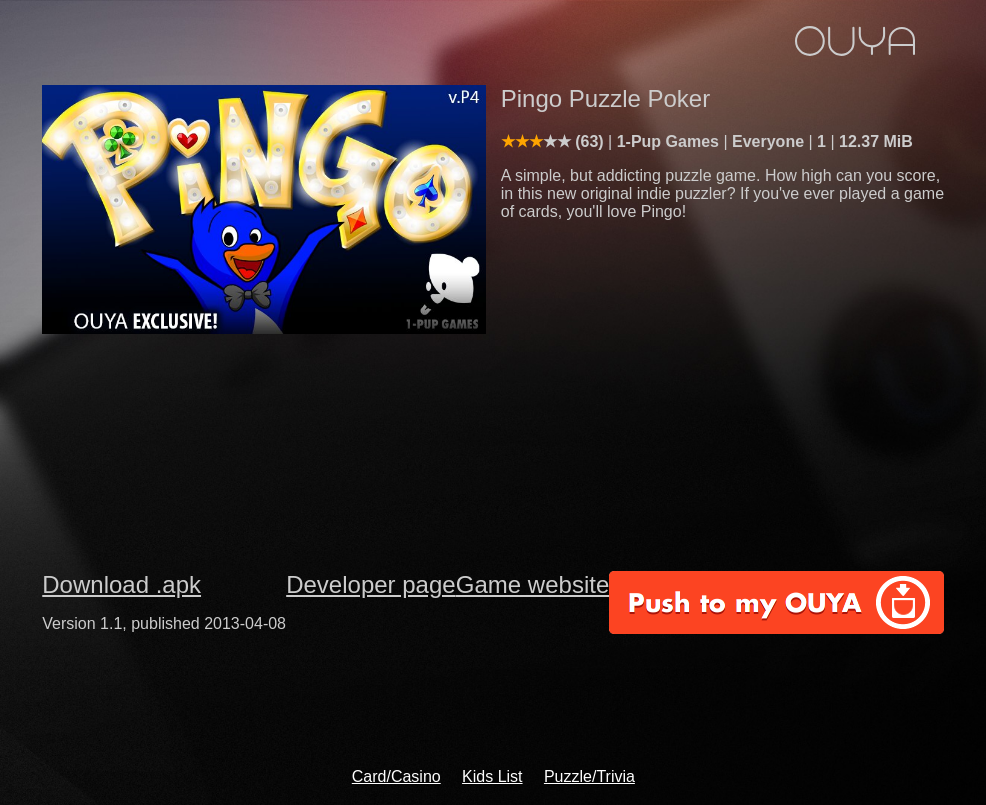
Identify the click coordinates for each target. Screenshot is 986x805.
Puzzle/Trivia (589, 776)
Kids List (492, 776)
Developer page (370, 584)
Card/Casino (396, 776)
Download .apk (121, 584)
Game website (532, 584)
